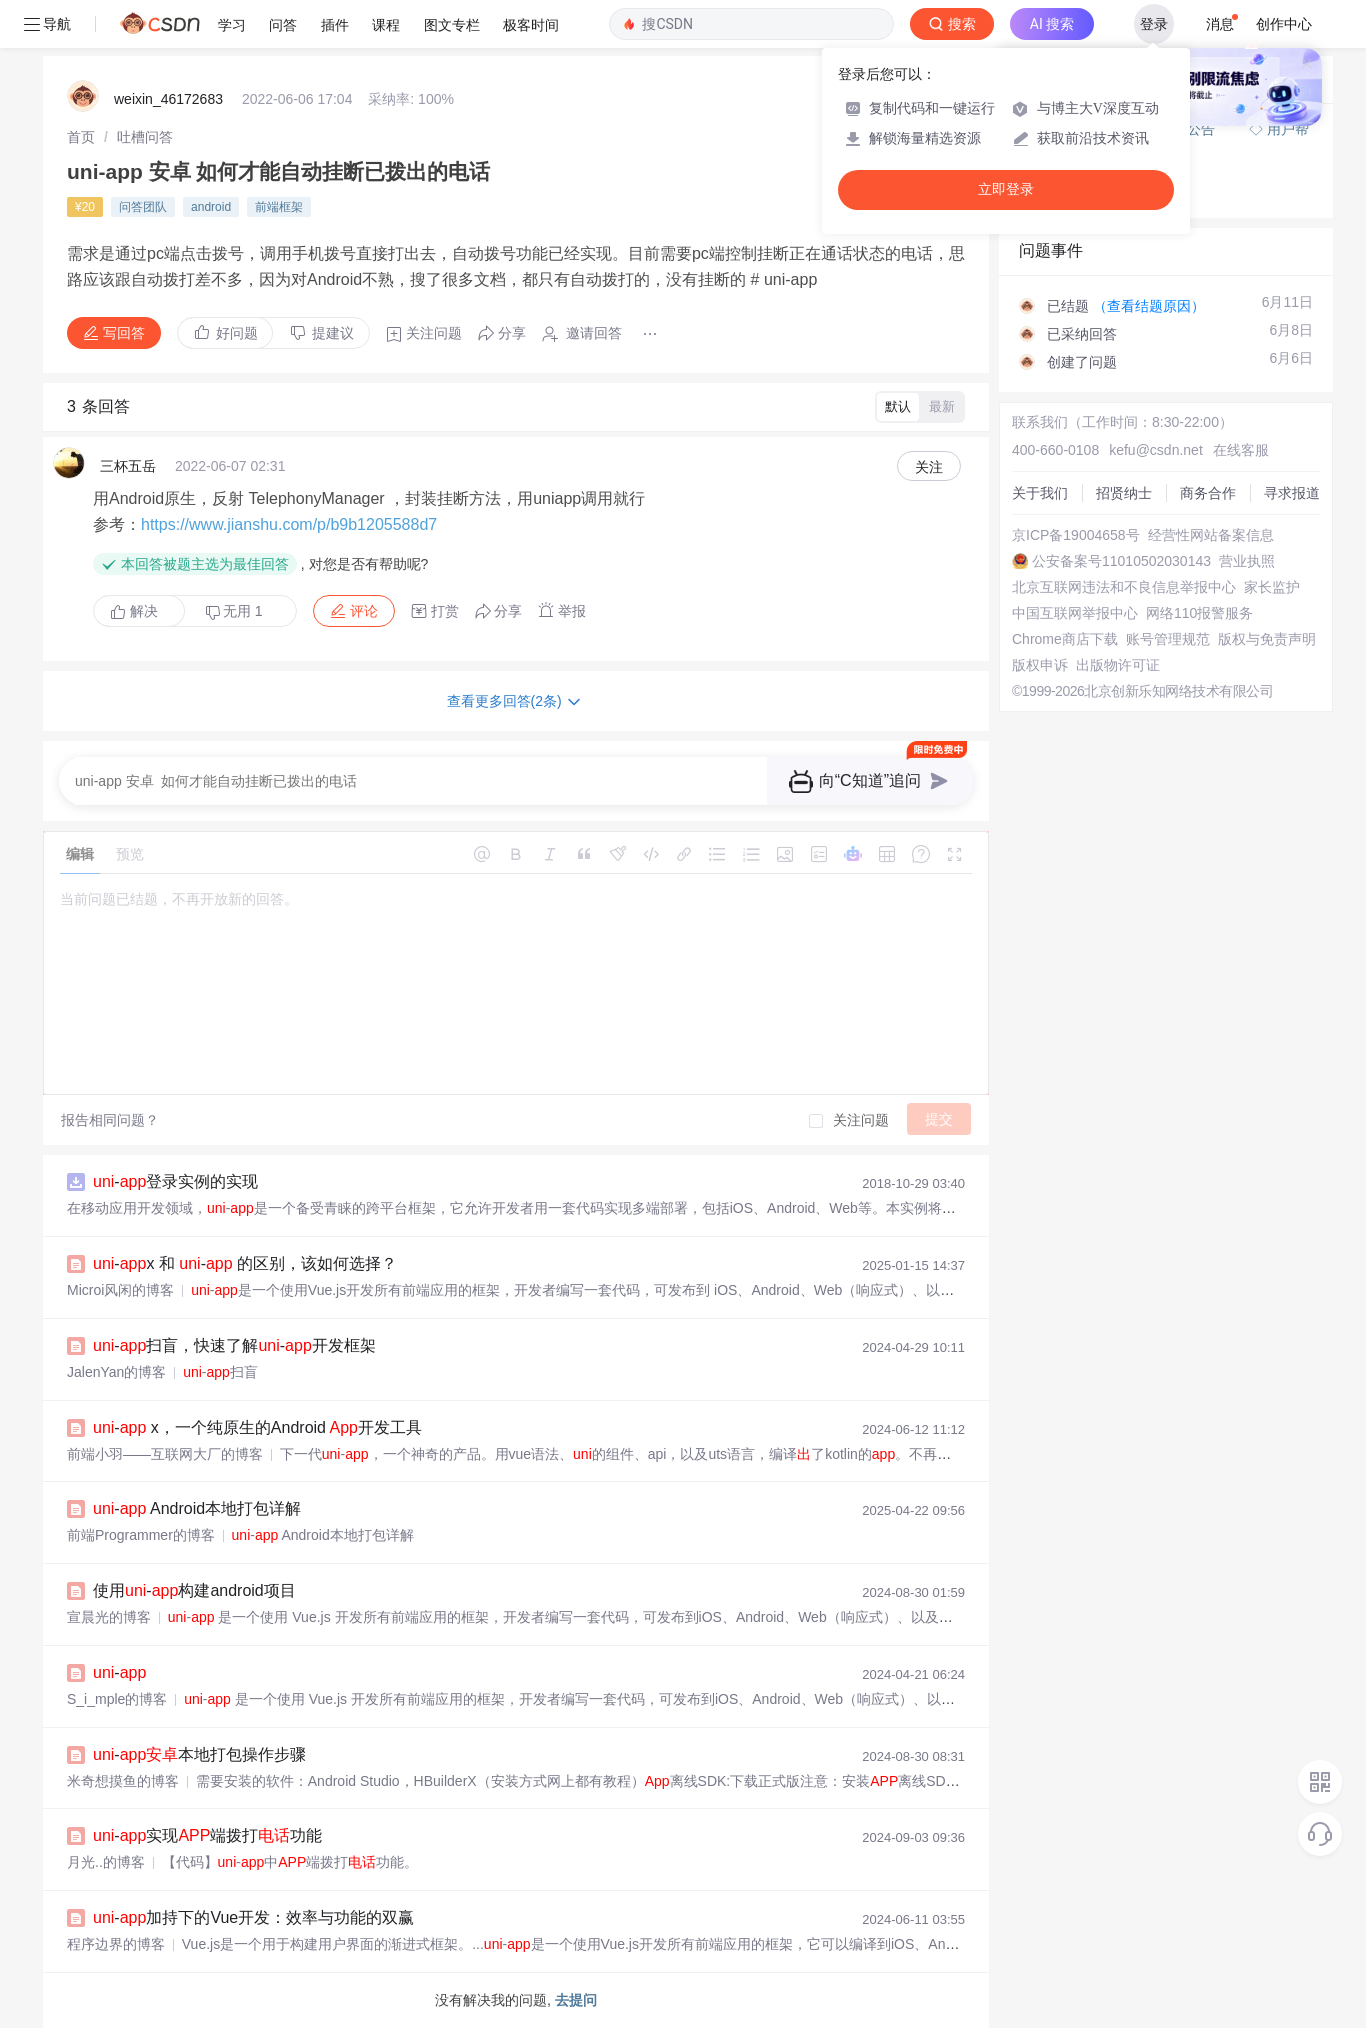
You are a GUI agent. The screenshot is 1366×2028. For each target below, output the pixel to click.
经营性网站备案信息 (1211, 535)
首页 (81, 137)
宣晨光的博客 (109, 1617)
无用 (234, 611)
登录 (1154, 24)
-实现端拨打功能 (207, 1835)
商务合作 (1208, 493)
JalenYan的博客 (116, 1372)
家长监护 (1272, 587)
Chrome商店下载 (1065, 639)
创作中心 (1284, 24)
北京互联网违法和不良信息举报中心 (1124, 587)
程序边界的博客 (116, 1944)
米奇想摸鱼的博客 (123, 1781)
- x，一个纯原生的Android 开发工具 (257, 1427)
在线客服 (1241, 450)
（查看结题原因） (1149, 306)
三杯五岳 (128, 466)
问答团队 (143, 207)
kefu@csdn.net (1156, 450)
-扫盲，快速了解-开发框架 (234, 1345)
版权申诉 (1040, 665)
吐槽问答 (145, 137)
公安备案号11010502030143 (1121, 561)
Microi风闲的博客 (120, 1290)
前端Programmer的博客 (141, 1535)
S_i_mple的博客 (117, 1699)
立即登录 (1006, 189)
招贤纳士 (1124, 493)
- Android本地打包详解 (197, 1508)
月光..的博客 (106, 1862)
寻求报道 (1292, 493)
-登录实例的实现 (175, 1181)
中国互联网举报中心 (1075, 613)
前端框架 (279, 207)
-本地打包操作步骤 (199, 1754)
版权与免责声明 (1267, 639)
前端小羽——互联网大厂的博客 (165, 1454)
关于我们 (1040, 493)
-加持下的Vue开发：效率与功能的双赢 (253, 1917)
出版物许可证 (1118, 665)
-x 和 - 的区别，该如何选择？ (245, 1263)
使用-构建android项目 (194, 1590)
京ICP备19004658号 (1076, 535)
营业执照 (1247, 561)
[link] (81, 137)
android (211, 207)
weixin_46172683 (168, 99)
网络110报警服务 (1199, 613)
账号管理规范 (1168, 639)
